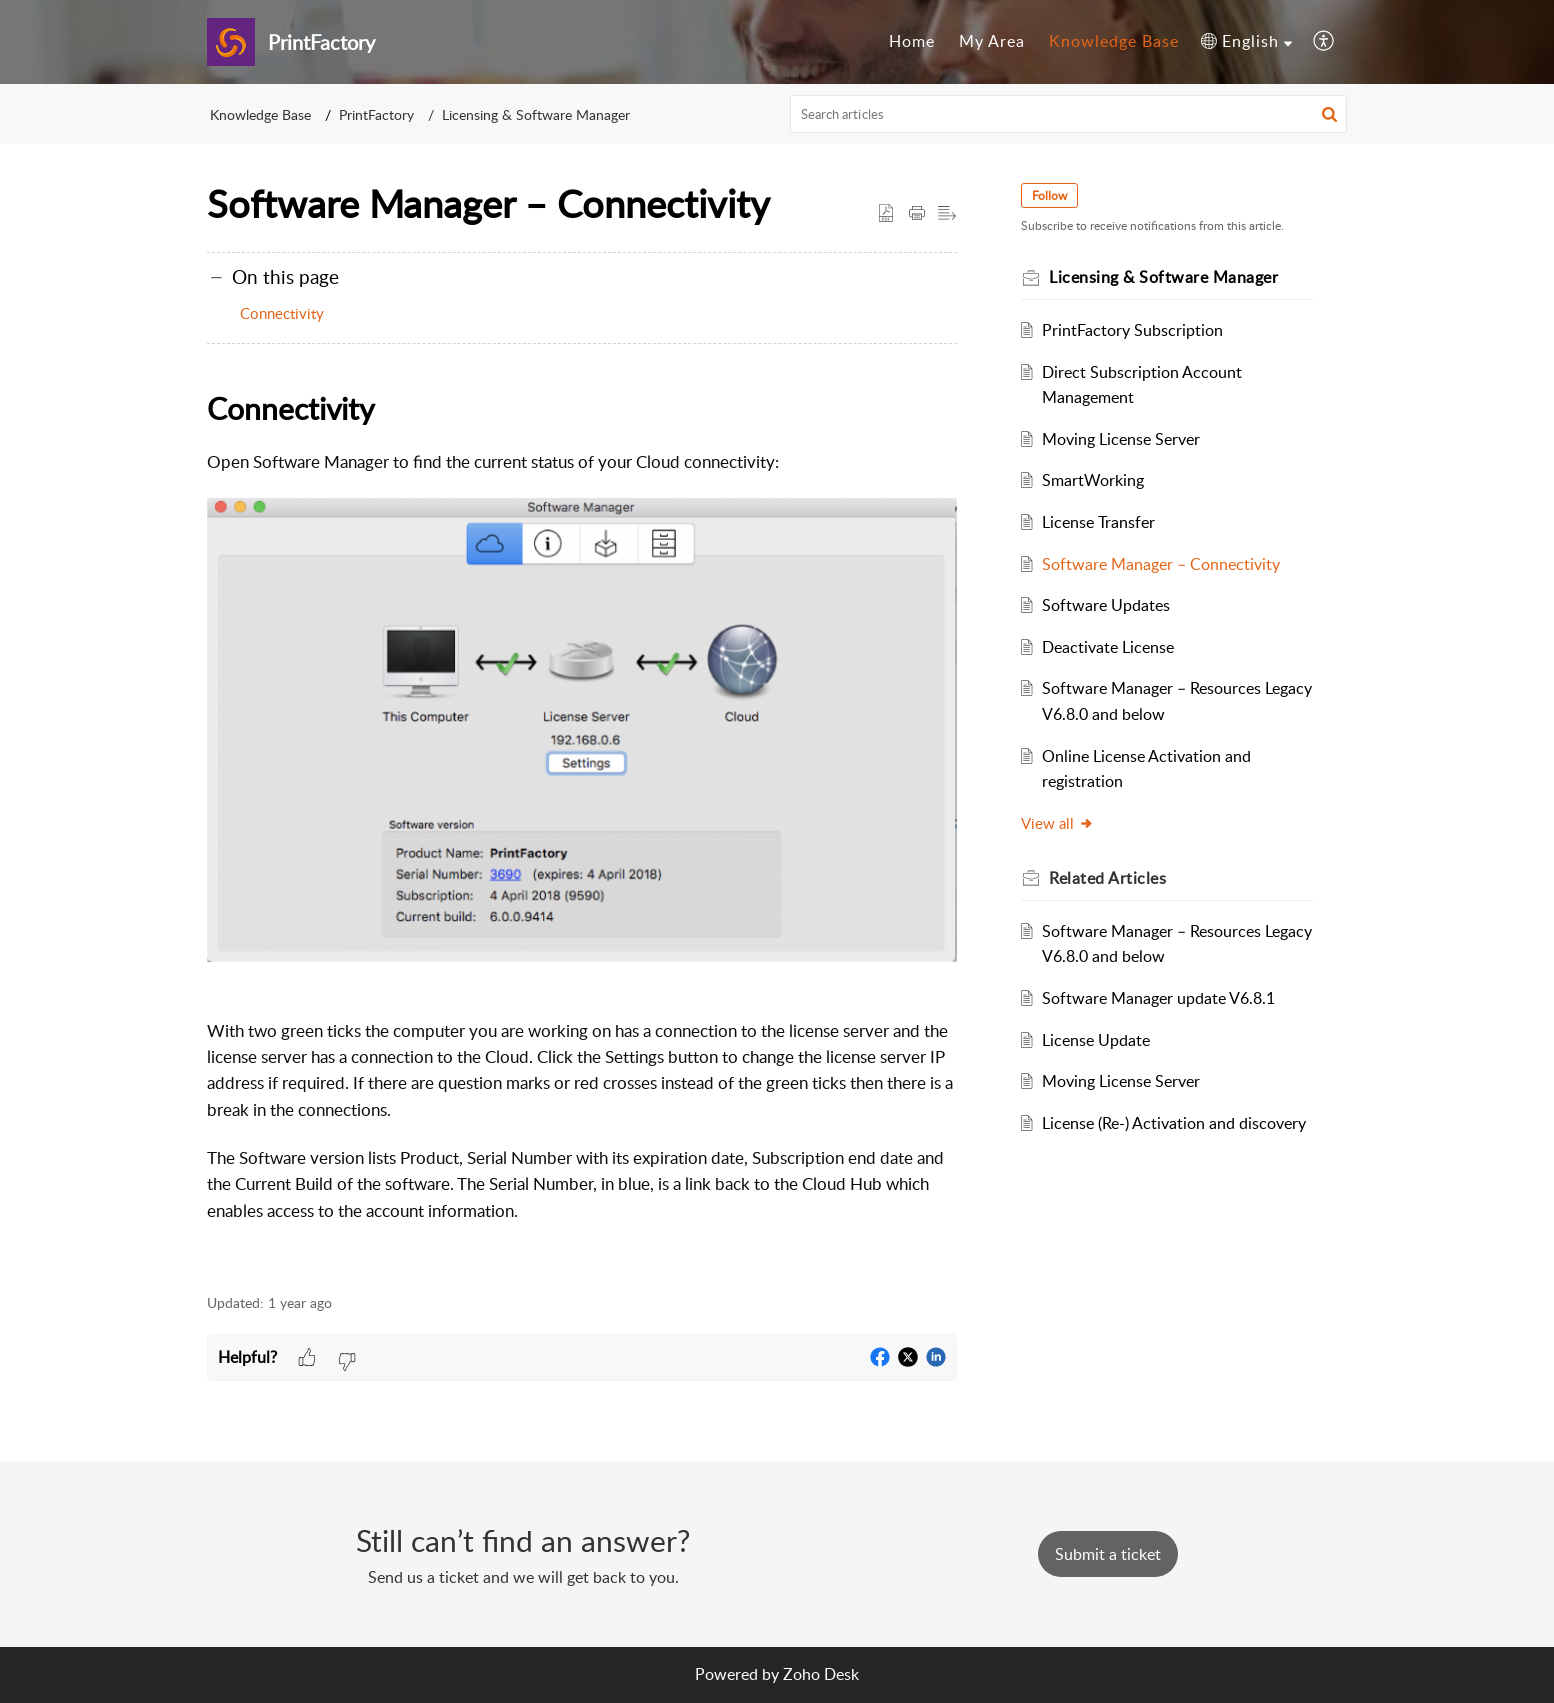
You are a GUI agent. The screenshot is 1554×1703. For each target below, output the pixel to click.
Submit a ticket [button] (1108, 1554)
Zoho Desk (821, 1674)
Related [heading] (1107, 878)
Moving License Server (1121, 439)
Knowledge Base (260, 114)
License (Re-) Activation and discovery (1174, 1123)
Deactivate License (1108, 647)
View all (1057, 823)
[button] (1246, 42)
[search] (1069, 114)
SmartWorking (1093, 480)
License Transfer (1098, 522)
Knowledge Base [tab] (1114, 41)
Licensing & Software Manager (536, 114)
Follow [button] (1049, 195)
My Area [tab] (992, 41)
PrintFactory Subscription (1132, 330)
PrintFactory (376, 114)
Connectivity (282, 313)
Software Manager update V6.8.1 (1158, 998)
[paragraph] (582, 820)
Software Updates (1106, 605)
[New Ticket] (1108, 1554)
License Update (1096, 1040)
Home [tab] (912, 41)
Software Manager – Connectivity (1161, 564)
